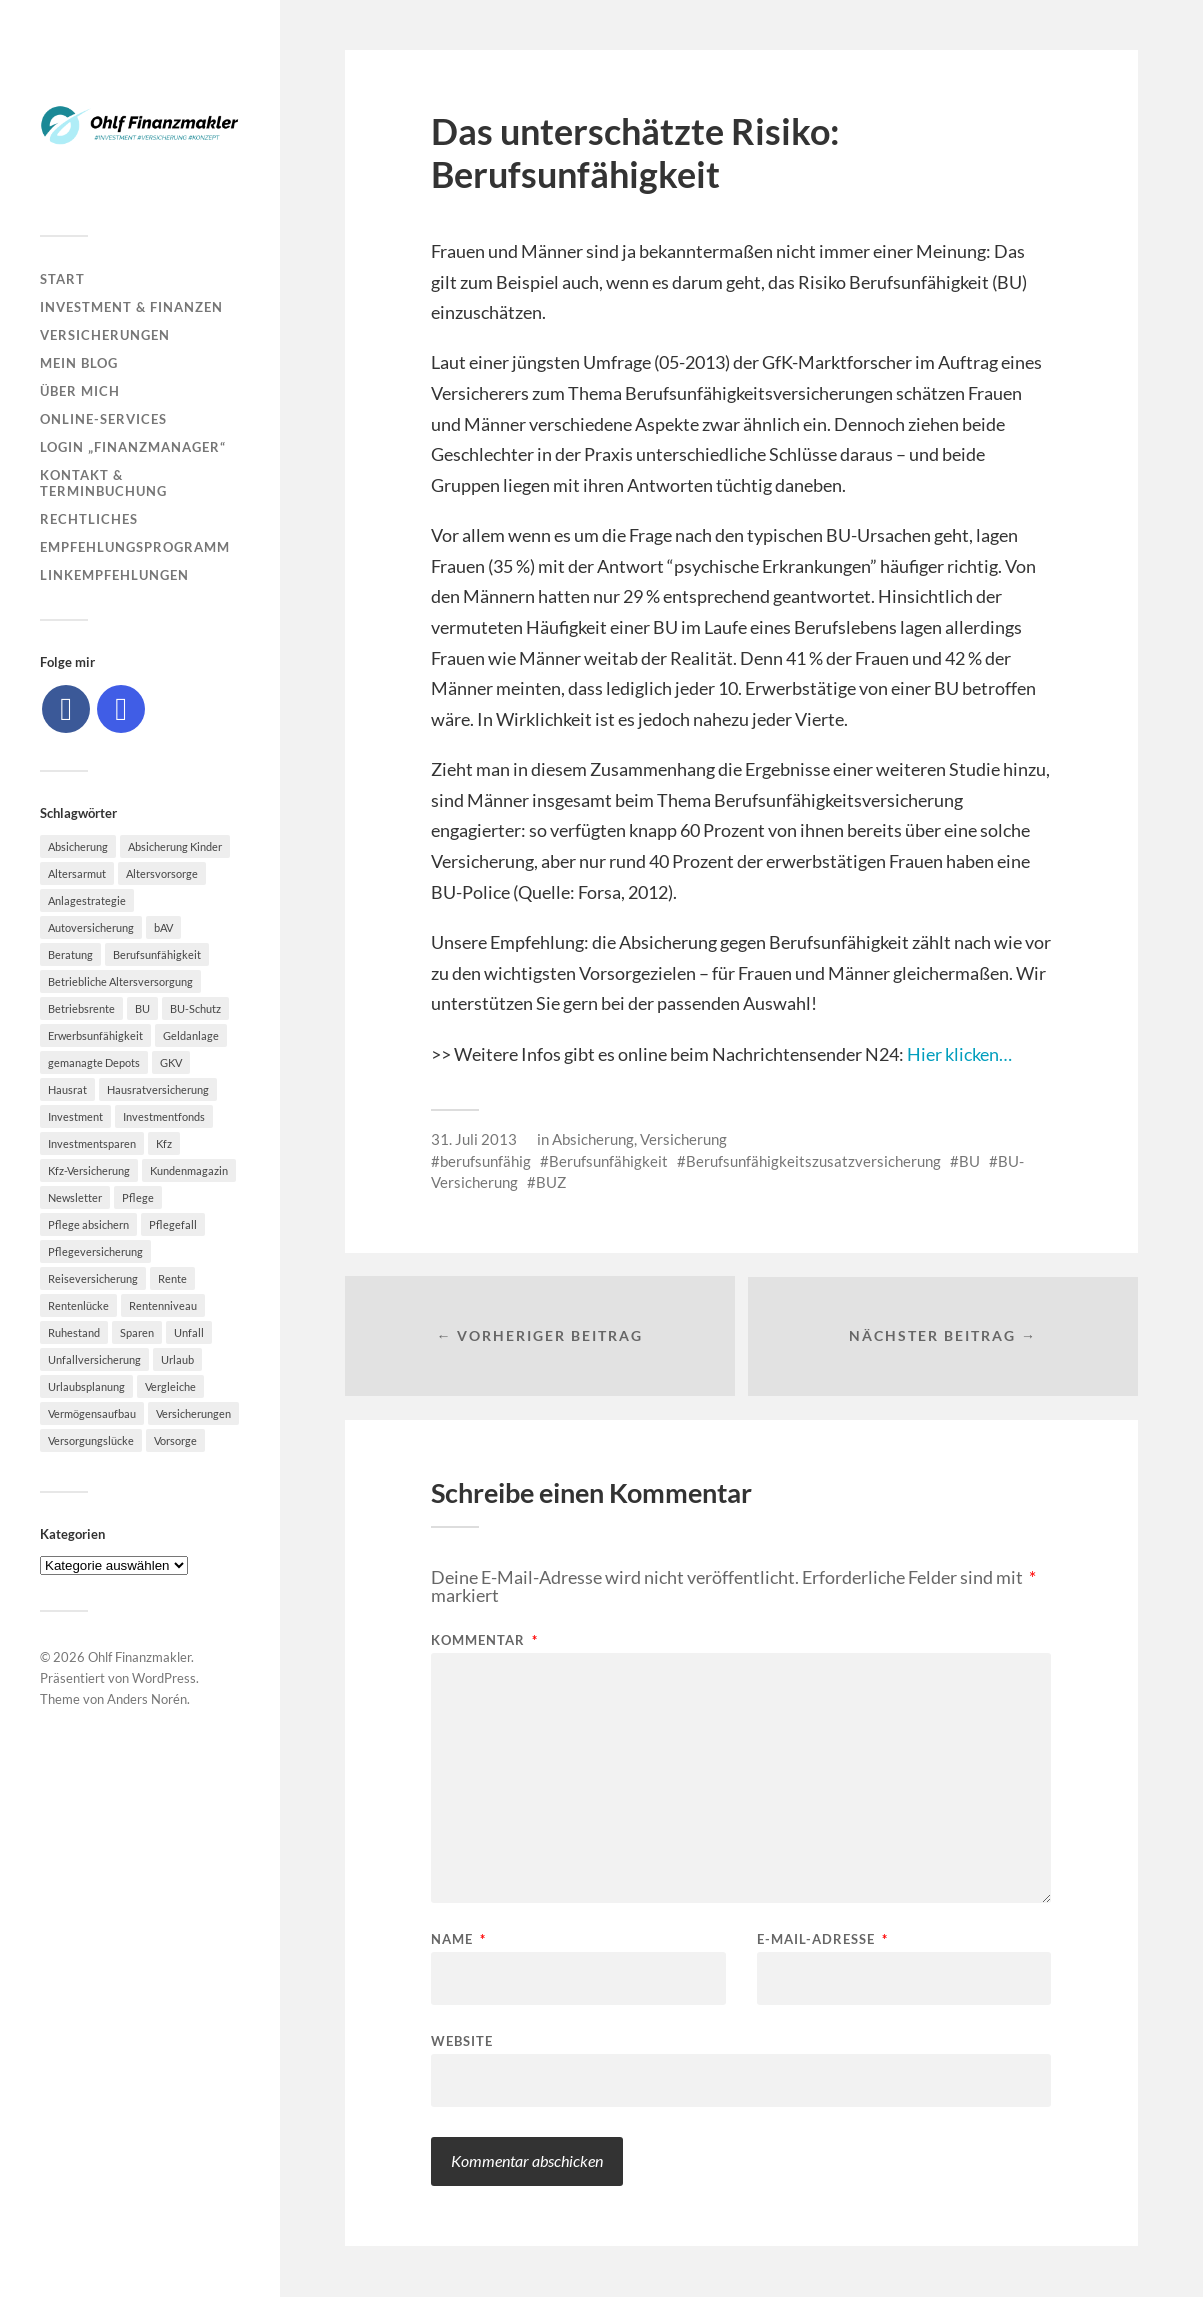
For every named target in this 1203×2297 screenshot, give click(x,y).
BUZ (551, 1182)
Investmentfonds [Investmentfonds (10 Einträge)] (164, 1116)
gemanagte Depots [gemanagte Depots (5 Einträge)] (94, 1062)
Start (62, 279)
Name (458, 1940)
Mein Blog (79, 363)
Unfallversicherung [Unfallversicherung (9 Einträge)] (94, 1359)
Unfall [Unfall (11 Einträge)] (189, 1332)
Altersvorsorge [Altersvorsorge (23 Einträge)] (162, 873)
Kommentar (484, 1641)
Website (462, 2041)
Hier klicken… (959, 1054)
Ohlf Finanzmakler (139, 1657)
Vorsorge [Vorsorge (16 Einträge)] (175, 1440)
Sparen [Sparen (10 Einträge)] (137, 1332)
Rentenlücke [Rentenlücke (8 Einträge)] (78, 1305)
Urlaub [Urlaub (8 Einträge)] (177, 1359)
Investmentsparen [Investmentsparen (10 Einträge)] (92, 1143)
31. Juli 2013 (474, 1139)
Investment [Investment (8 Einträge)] (75, 1116)
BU (969, 1161)
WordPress (164, 1678)
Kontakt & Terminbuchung (103, 483)
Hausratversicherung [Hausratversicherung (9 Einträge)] (158, 1089)
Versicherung (683, 1139)
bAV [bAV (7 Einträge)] (163, 927)
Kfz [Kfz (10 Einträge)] (164, 1143)
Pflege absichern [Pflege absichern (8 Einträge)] (88, 1224)
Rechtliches (89, 519)
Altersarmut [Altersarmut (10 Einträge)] (77, 873)
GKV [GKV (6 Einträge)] (171, 1062)
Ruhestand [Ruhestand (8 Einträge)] (74, 1332)
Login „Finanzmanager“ (133, 447)
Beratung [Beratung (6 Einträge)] (70, 954)
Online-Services (103, 419)
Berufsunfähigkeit (608, 1161)
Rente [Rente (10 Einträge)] (172, 1278)
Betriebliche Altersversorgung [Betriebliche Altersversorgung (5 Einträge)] (120, 981)
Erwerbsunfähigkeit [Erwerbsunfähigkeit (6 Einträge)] (95, 1035)
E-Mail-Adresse (822, 1940)
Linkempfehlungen (114, 575)
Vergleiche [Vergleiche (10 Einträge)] (170, 1386)
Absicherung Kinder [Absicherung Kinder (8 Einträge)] (175, 846)
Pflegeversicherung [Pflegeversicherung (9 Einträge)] (95, 1251)
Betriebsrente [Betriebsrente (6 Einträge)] (81, 1008)
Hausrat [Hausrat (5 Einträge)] (67, 1089)
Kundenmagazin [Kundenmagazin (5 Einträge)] (189, 1170)
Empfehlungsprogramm (135, 547)
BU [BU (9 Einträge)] (142, 1008)
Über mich (80, 391)
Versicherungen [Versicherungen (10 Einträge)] (193, 1413)
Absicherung (593, 1139)
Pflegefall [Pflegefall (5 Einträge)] (173, 1224)
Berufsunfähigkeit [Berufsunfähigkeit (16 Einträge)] (157, 954)
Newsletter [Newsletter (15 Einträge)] (75, 1197)
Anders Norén (147, 1699)
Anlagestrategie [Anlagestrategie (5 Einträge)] (87, 900)
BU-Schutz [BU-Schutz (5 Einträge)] (195, 1008)
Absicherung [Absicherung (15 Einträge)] (78, 846)
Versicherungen (105, 335)
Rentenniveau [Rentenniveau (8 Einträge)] (163, 1305)
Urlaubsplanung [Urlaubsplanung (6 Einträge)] (86, 1386)
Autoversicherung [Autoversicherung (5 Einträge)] (91, 927)
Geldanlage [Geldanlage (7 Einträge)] (191, 1035)
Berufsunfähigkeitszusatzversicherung (813, 1161)
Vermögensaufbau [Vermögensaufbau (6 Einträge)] (92, 1413)
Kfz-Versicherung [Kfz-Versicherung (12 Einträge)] (89, 1170)
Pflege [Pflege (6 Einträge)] (138, 1197)
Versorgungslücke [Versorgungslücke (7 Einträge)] (91, 1440)
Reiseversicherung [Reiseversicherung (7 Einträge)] (93, 1278)
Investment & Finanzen (131, 307)
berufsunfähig (485, 1161)
